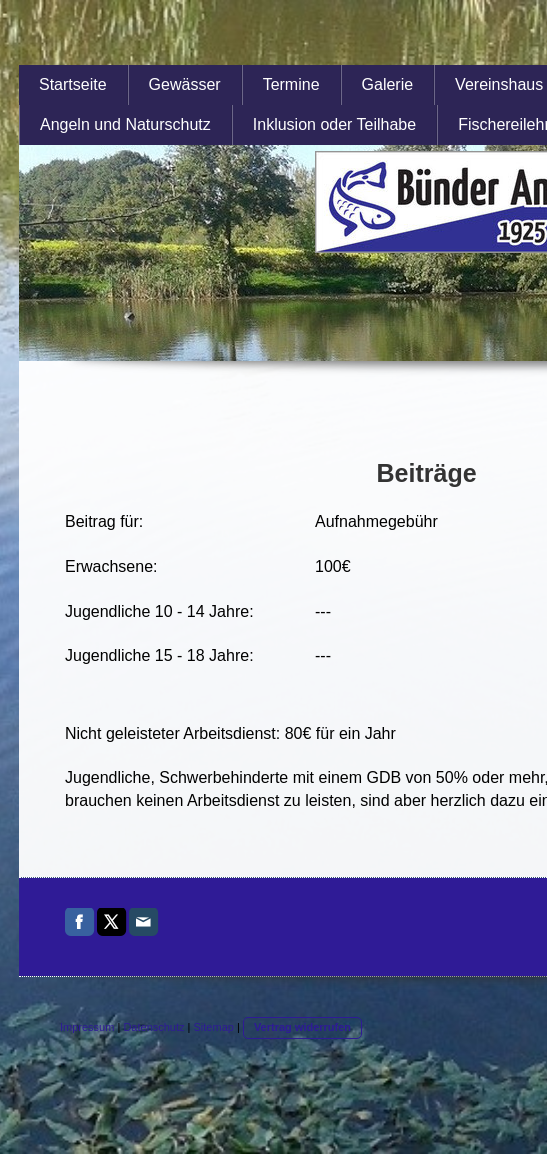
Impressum (87, 1027)
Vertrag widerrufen (302, 1027)
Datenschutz (153, 1027)
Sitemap (214, 1027)
